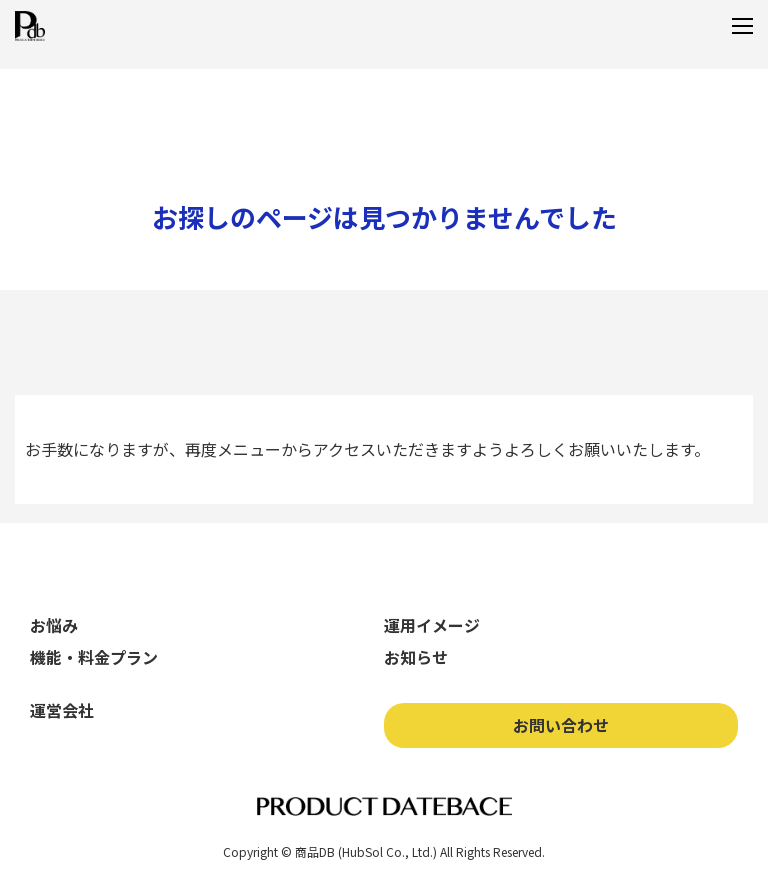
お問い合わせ (561, 725)
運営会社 (62, 710)
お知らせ (416, 657)
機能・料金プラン (94, 657)
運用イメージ (432, 625)
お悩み (54, 625)
